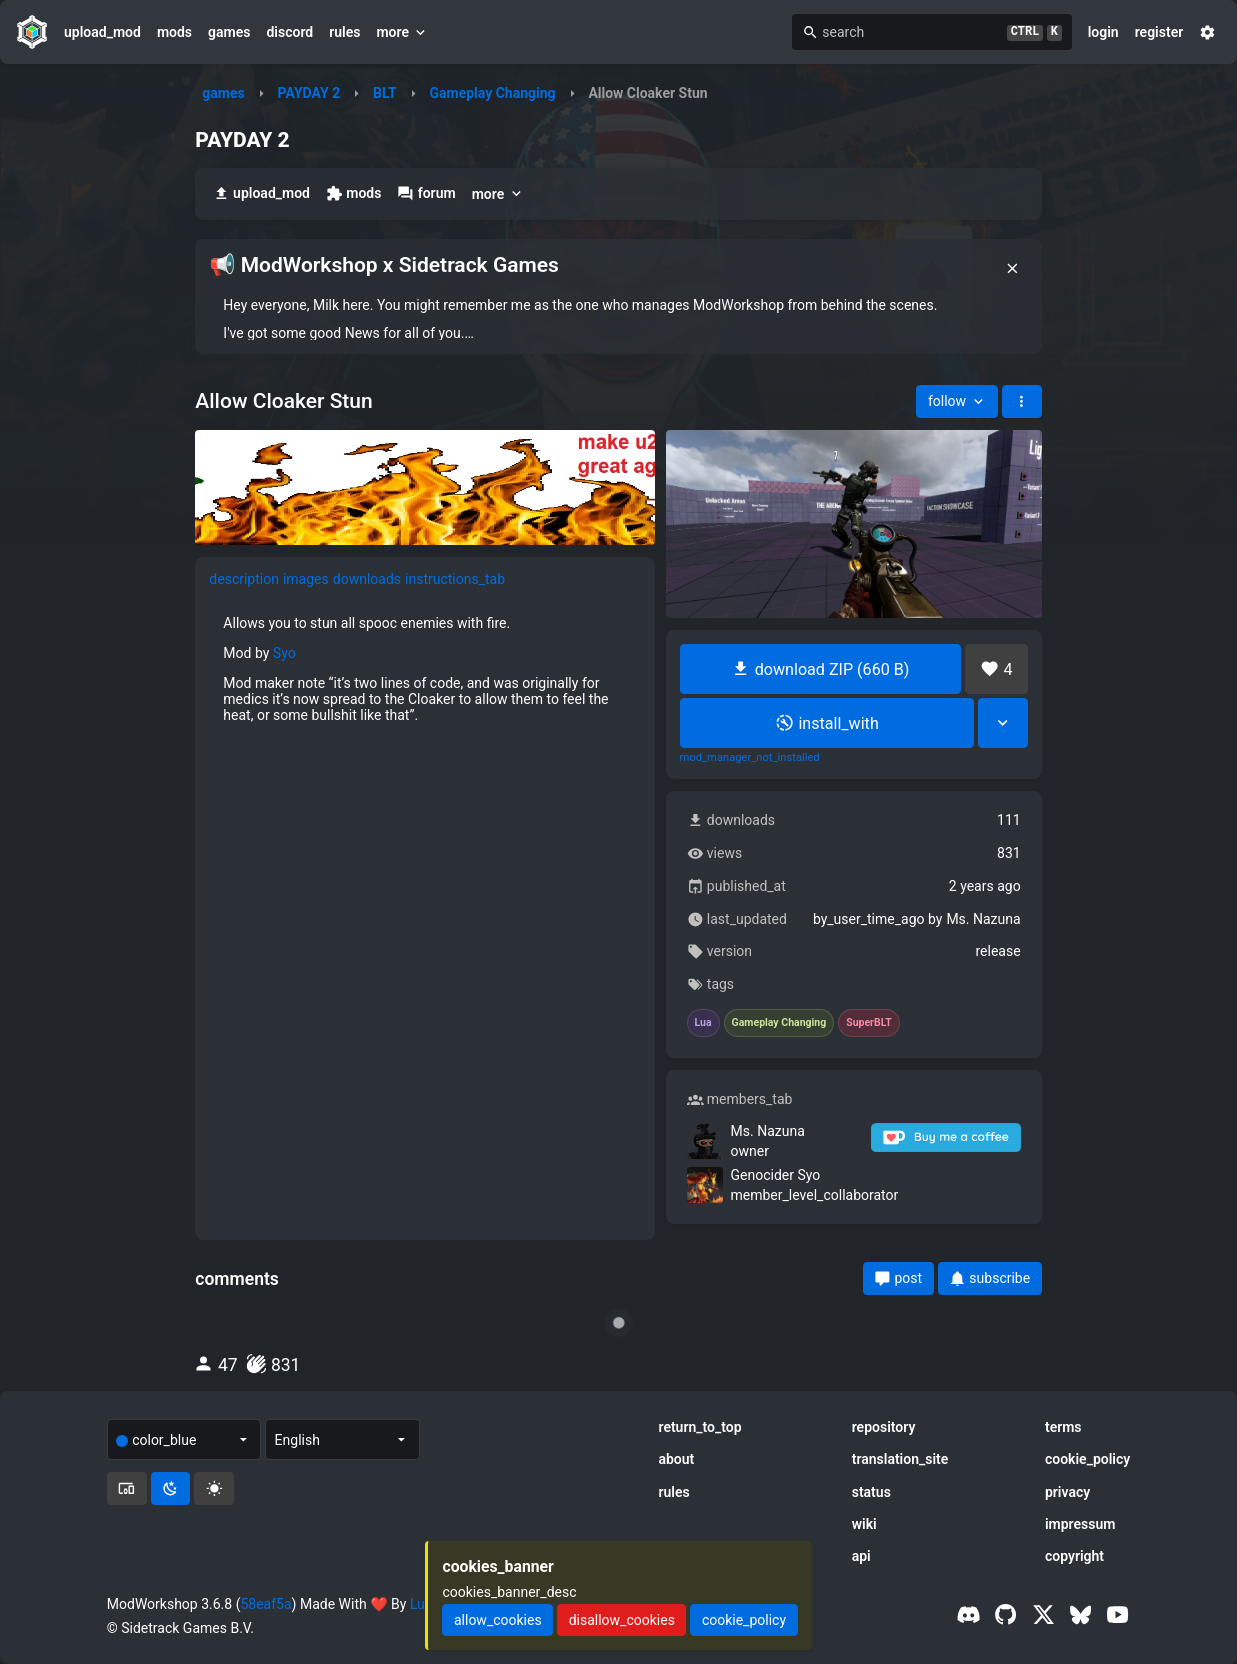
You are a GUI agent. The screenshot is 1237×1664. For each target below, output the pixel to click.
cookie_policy (1087, 1459)
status (871, 1492)
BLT (385, 93)
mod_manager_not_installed (750, 758)
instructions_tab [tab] (455, 579)
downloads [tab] (367, 579)
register (1159, 32)
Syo (284, 653)
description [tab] (244, 579)
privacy (1067, 1492)
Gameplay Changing (492, 93)
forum (426, 193)
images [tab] (306, 579)
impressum (1080, 1524)
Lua (703, 1023)
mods (174, 32)
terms (1063, 1427)
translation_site (900, 1459)
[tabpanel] (425, 669)
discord (289, 32)
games (229, 32)
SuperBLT (869, 1023)
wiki (864, 1524)
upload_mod (102, 32)
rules (344, 32)
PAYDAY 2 (309, 93)
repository (884, 1427)
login (1103, 32)
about (676, 1459)
